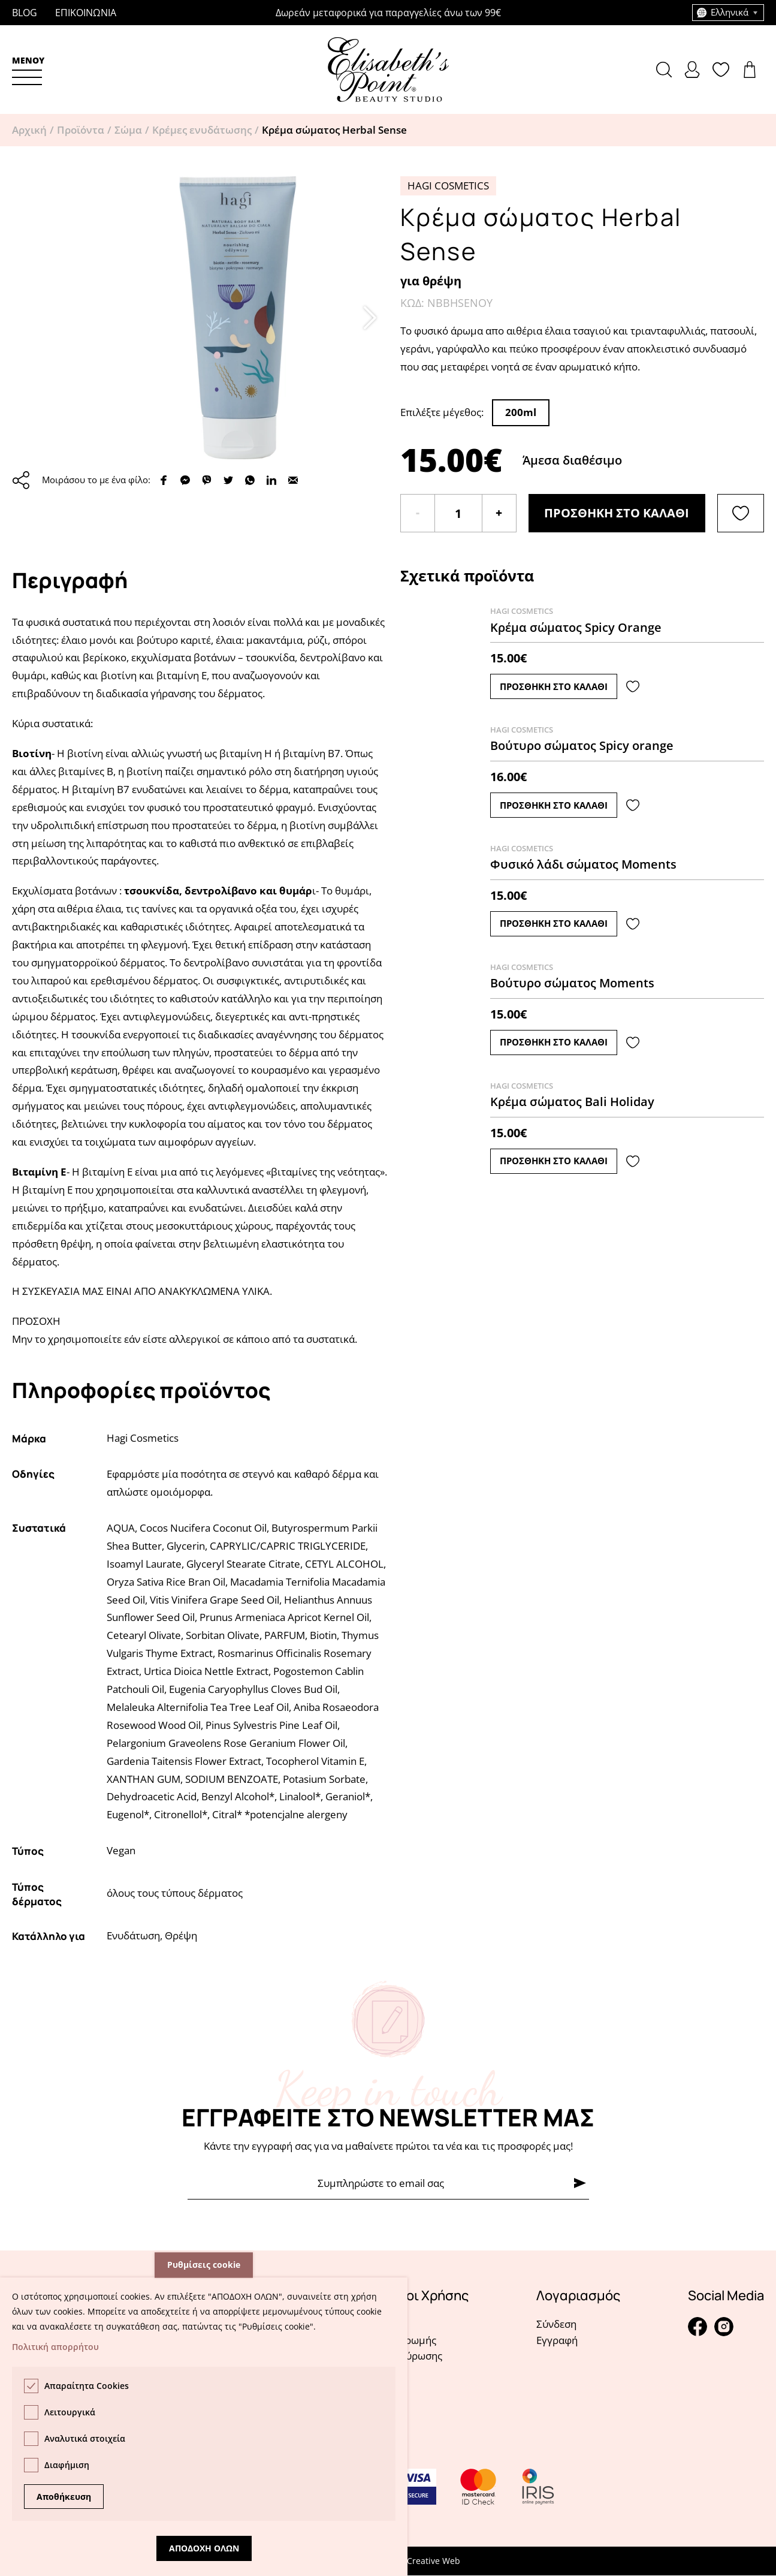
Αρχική (29, 130)
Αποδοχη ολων (204, 2548)
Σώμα (128, 130)
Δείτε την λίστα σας (723, 69)
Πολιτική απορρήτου (55, 2346)
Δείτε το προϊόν (582, 651)
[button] (28, 70)
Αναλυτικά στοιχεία (84, 2438)
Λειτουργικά (69, 2412)
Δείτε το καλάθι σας (752, 69)
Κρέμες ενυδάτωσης (202, 130)
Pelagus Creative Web (416, 2560)
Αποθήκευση (64, 2496)
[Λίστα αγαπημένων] (740, 513)
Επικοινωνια (85, 12)
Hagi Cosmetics (448, 185)
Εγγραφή (557, 2340)
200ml (520, 412)
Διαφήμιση (66, 2464)
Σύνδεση (556, 2324)
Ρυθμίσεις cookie (203, 2265)
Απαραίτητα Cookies (86, 2385)
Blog (24, 12)
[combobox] (728, 13)
